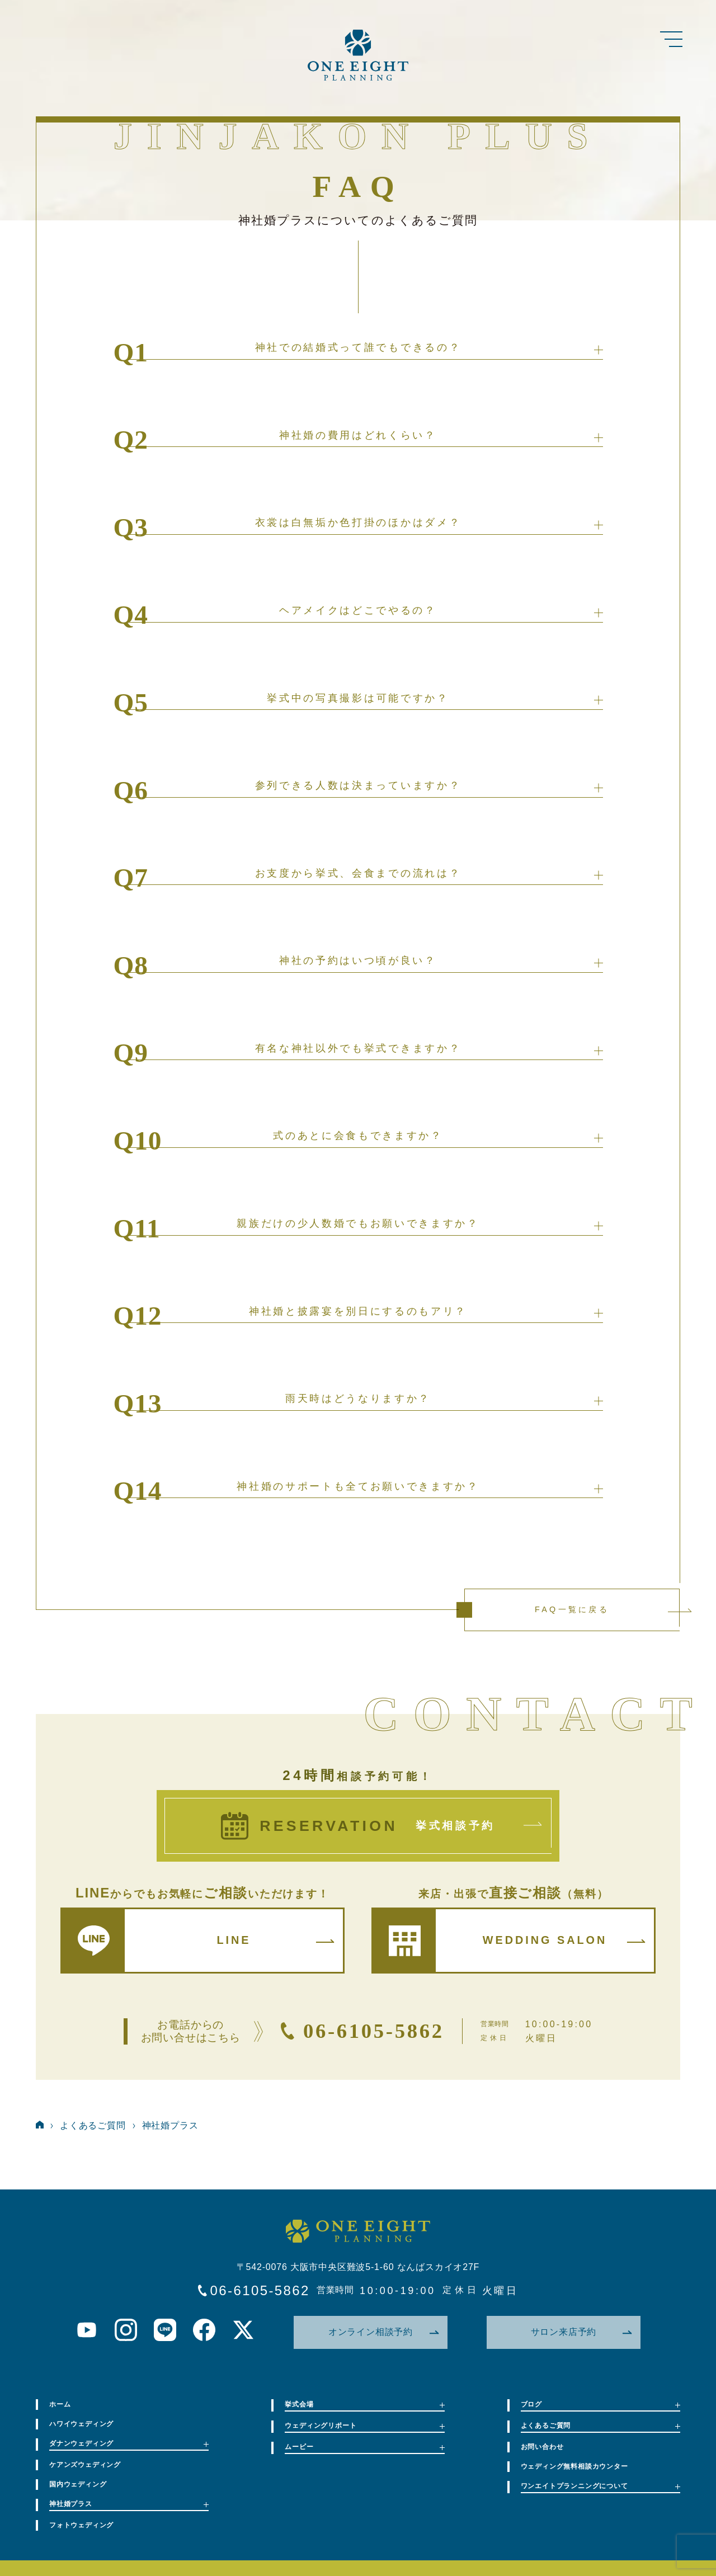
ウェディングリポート (364, 2425)
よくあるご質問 (93, 2125)
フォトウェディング (81, 2525)
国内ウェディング (77, 2484)
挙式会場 (364, 2404)
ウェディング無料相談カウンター (574, 2466)
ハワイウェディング (81, 2424)
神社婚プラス (170, 2125)
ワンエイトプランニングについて (600, 2486)
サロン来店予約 (581, 2332)
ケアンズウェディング (85, 2465)
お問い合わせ (542, 2447)
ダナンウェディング (129, 2443)
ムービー (364, 2447)
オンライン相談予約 (383, 2332)
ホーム (59, 2404)
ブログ (600, 2404)
